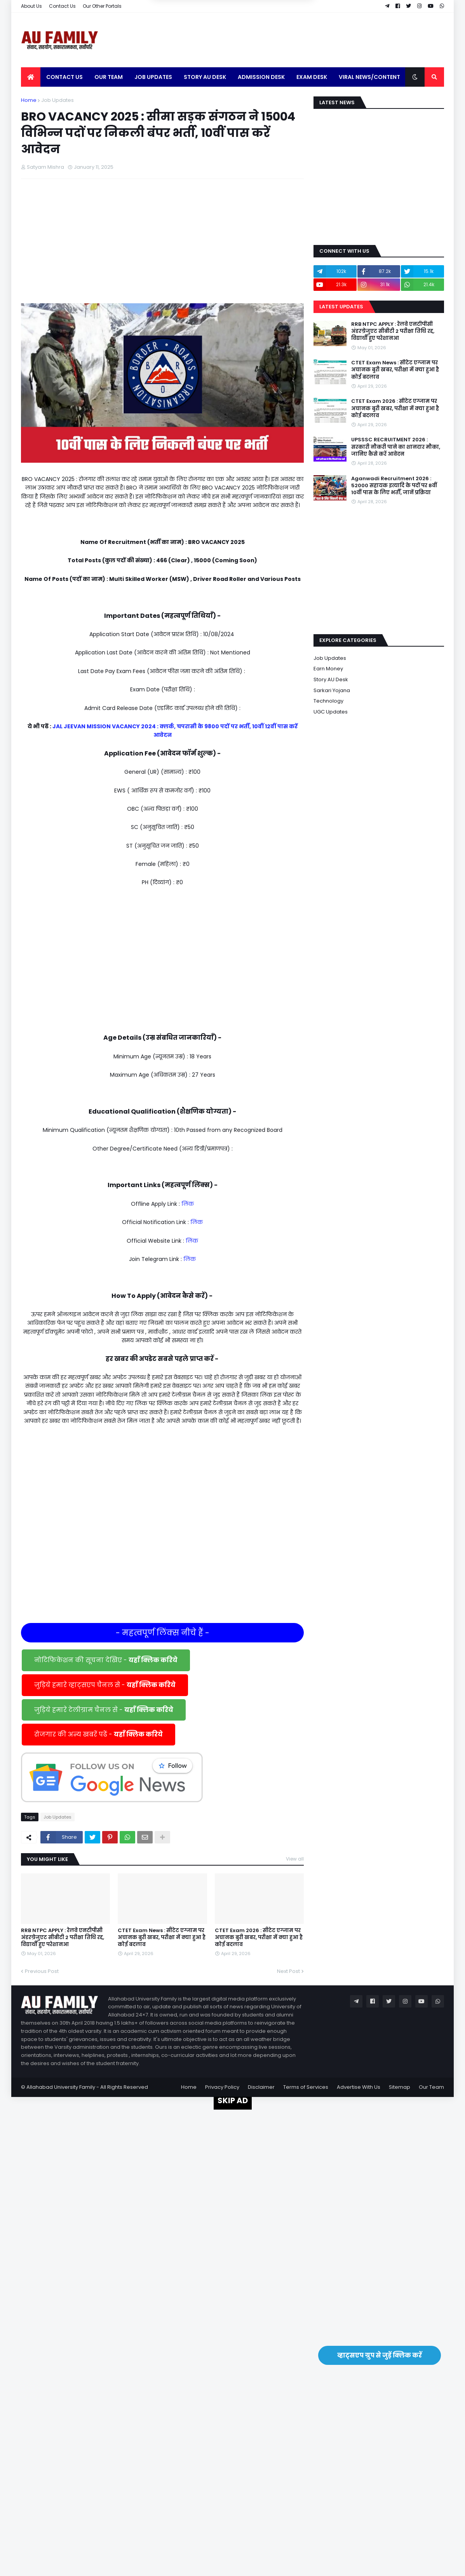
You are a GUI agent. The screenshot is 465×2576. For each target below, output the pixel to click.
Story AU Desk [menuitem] (205, 77)
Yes (270, 19)
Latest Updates (341, 306)
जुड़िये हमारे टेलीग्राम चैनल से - (103, 1709)
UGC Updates (330, 711)
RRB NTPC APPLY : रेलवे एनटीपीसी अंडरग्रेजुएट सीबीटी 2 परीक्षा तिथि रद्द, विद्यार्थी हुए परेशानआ (62, 1937)
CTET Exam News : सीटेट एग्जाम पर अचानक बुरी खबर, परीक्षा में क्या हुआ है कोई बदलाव (162, 1937)
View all (295, 1858)
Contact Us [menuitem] (64, 77)
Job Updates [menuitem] (153, 77)
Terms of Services (305, 2087)
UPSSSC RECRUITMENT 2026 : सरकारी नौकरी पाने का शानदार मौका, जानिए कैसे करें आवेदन (395, 446)
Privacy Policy (222, 2087)
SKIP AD (233, 2100)
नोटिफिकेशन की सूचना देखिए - (106, 1660)
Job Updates (57, 100)
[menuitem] (30, 77)
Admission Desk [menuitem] (261, 77)
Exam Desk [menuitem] (311, 77)
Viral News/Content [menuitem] (369, 77)
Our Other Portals (102, 6)
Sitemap (399, 2087)
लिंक (187, 1204)
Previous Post (42, 1971)
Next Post (288, 1971)
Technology (328, 701)
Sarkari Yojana (331, 690)
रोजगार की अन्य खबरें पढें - (98, 1734)
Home (29, 100)
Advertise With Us (358, 2087)
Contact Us (62, 6)
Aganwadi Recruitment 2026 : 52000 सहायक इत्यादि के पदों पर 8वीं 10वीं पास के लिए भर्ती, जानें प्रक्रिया (394, 485)
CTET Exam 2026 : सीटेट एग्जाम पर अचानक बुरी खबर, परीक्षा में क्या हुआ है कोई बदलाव (259, 1937)
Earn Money (328, 668)
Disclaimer (261, 2087)
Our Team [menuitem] (108, 77)
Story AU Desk (330, 679)
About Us (31, 6)
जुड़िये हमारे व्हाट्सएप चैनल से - (105, 1685)
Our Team (431, 2087)
